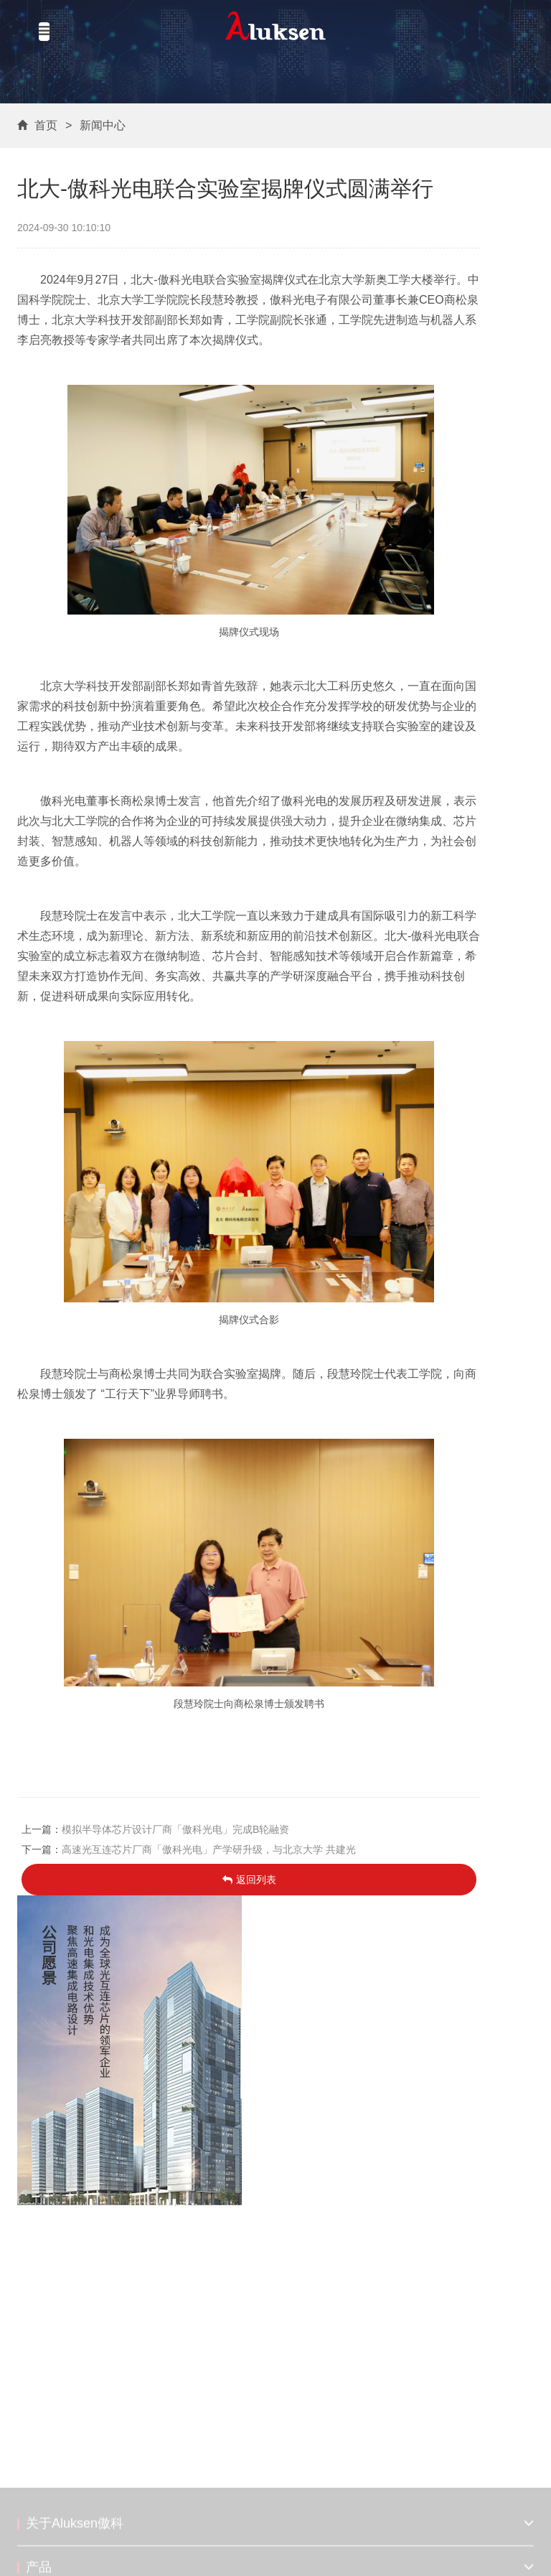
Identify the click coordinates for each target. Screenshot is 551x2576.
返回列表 (249, 1879)
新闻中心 (103, 125)
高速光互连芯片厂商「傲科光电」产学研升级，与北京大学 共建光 (209, 1849)
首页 (45, 125)
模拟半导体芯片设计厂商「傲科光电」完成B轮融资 (175, 1829)
